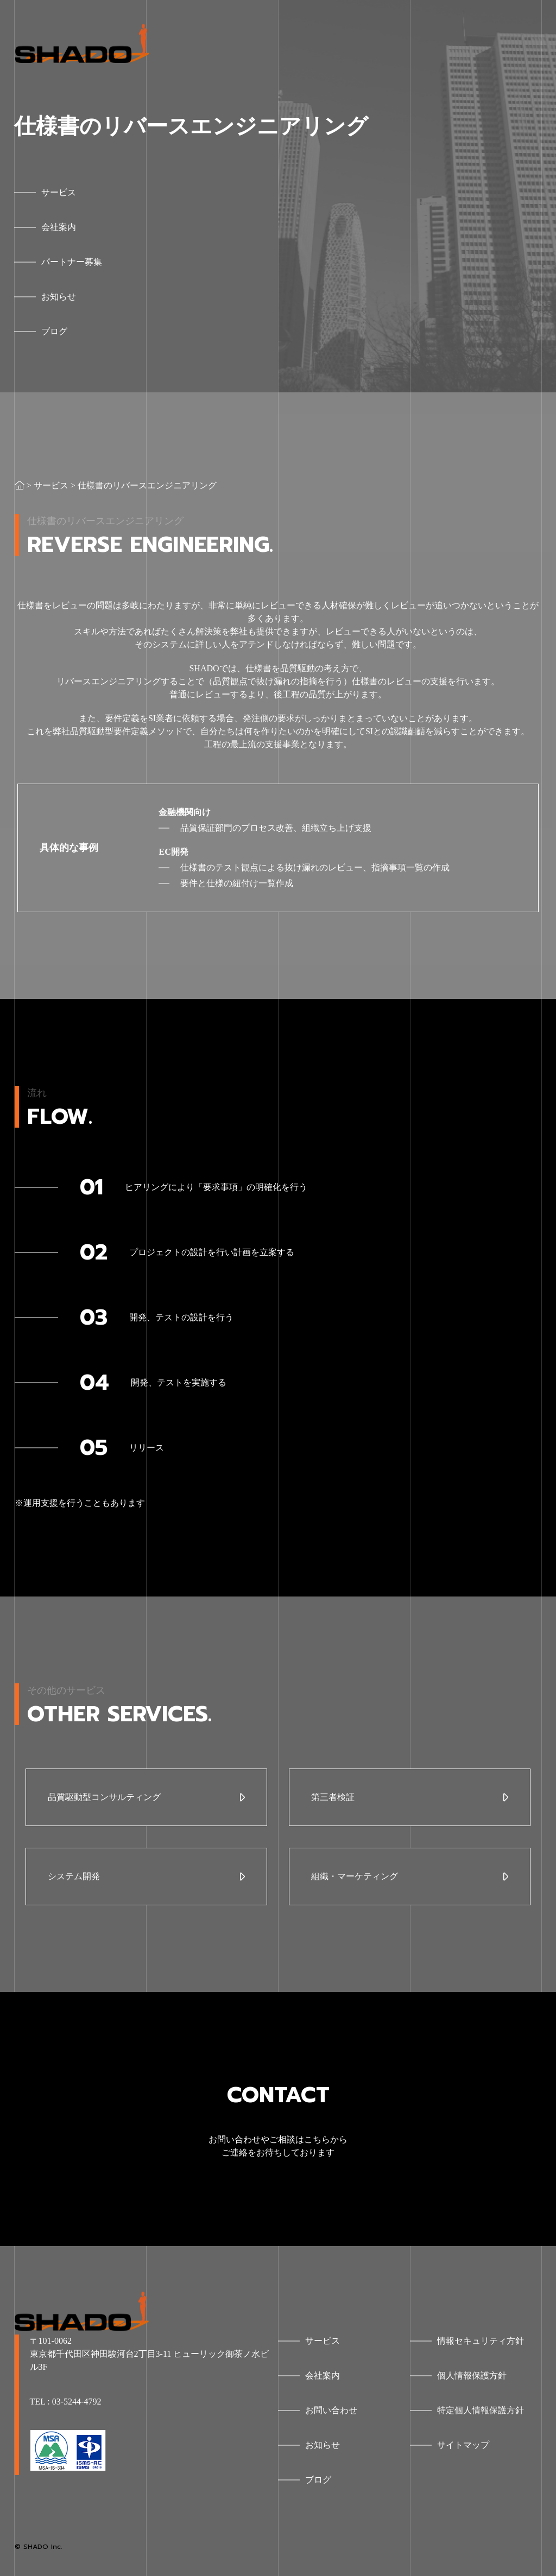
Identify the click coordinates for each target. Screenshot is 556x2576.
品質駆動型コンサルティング (104, 1797)
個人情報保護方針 (472, 2375)
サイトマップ (463, 2445)
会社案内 (322, 2375)
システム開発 (74, 1876)
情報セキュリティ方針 (480, 2340)
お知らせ (322, 2445)
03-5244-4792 (77, 2401)
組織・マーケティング (354, 1876)
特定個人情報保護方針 (480, 2410)
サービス (51, 485)
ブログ (318, 2479)
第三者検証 (333, 1797)
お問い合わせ (331, 2410)
